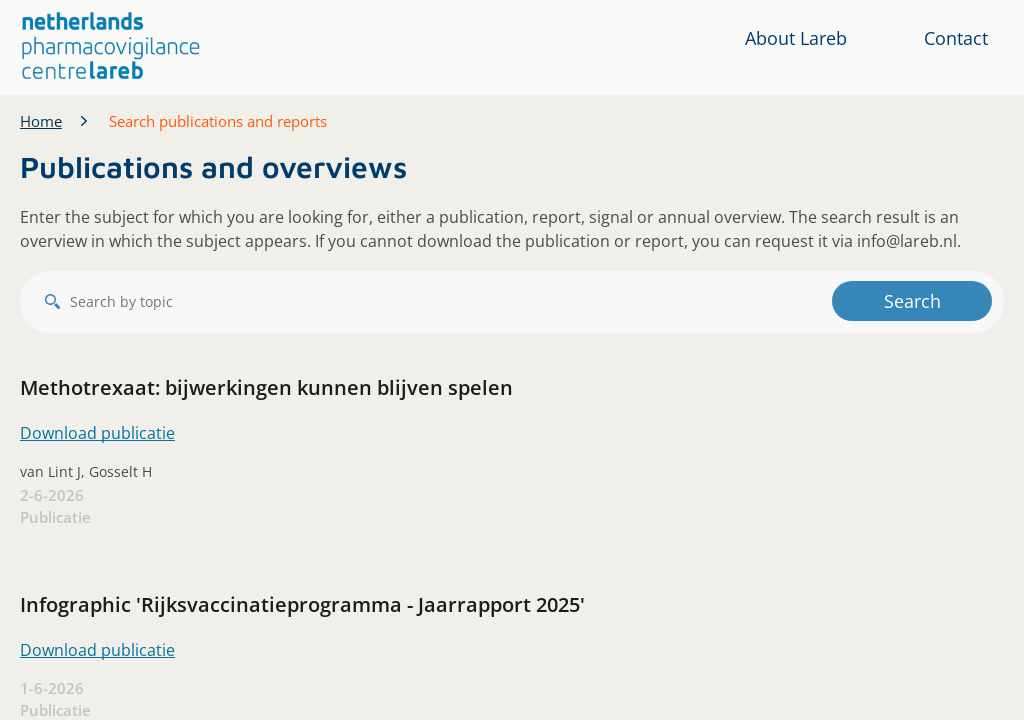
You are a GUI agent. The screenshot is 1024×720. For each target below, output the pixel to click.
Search (912, 301)
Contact (956, 38)
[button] (111, 46)
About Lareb (796, 38)
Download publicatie (97, 433)
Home (41, 121)
